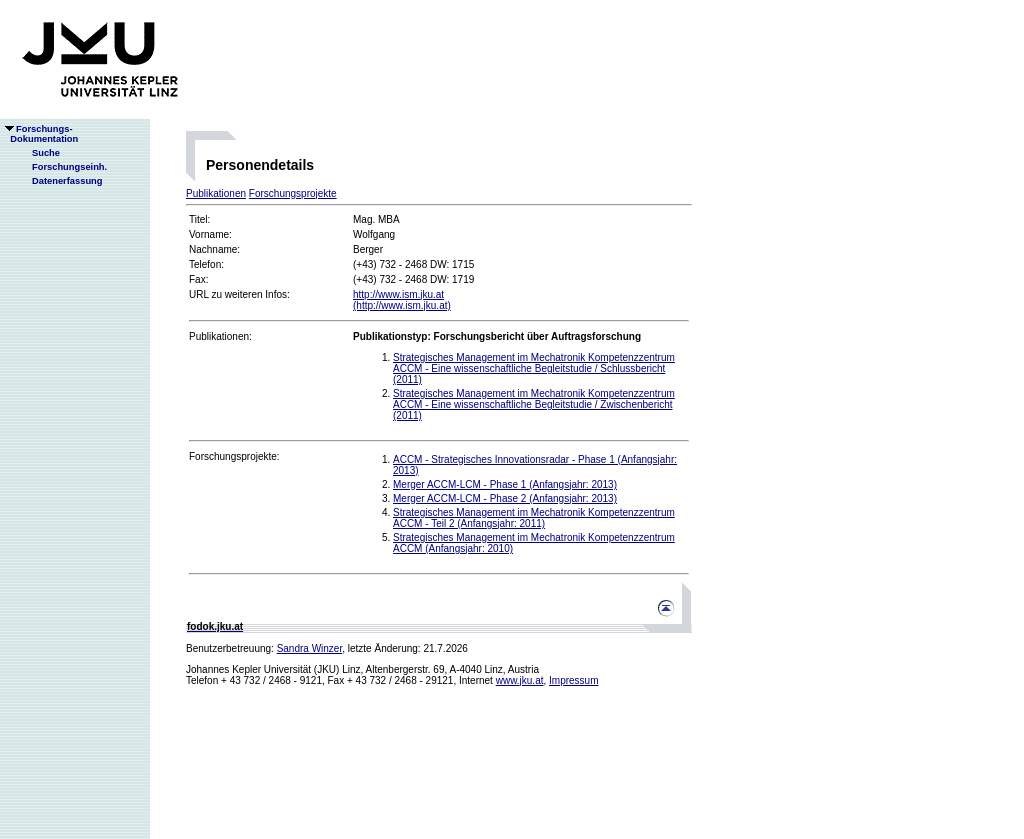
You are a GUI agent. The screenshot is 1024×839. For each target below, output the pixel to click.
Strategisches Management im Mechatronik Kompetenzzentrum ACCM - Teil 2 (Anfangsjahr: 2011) (534, 518)
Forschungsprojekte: (234, 456)
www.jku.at (520, 680)
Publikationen (216, 193)
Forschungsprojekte (293, 193)
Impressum (573, 680)
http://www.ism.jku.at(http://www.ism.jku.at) (402, 300)
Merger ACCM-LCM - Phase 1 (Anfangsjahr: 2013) (505, 484)
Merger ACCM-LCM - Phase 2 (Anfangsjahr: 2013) (505, 498)
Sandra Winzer (310, 648)
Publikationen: (220, 336)
